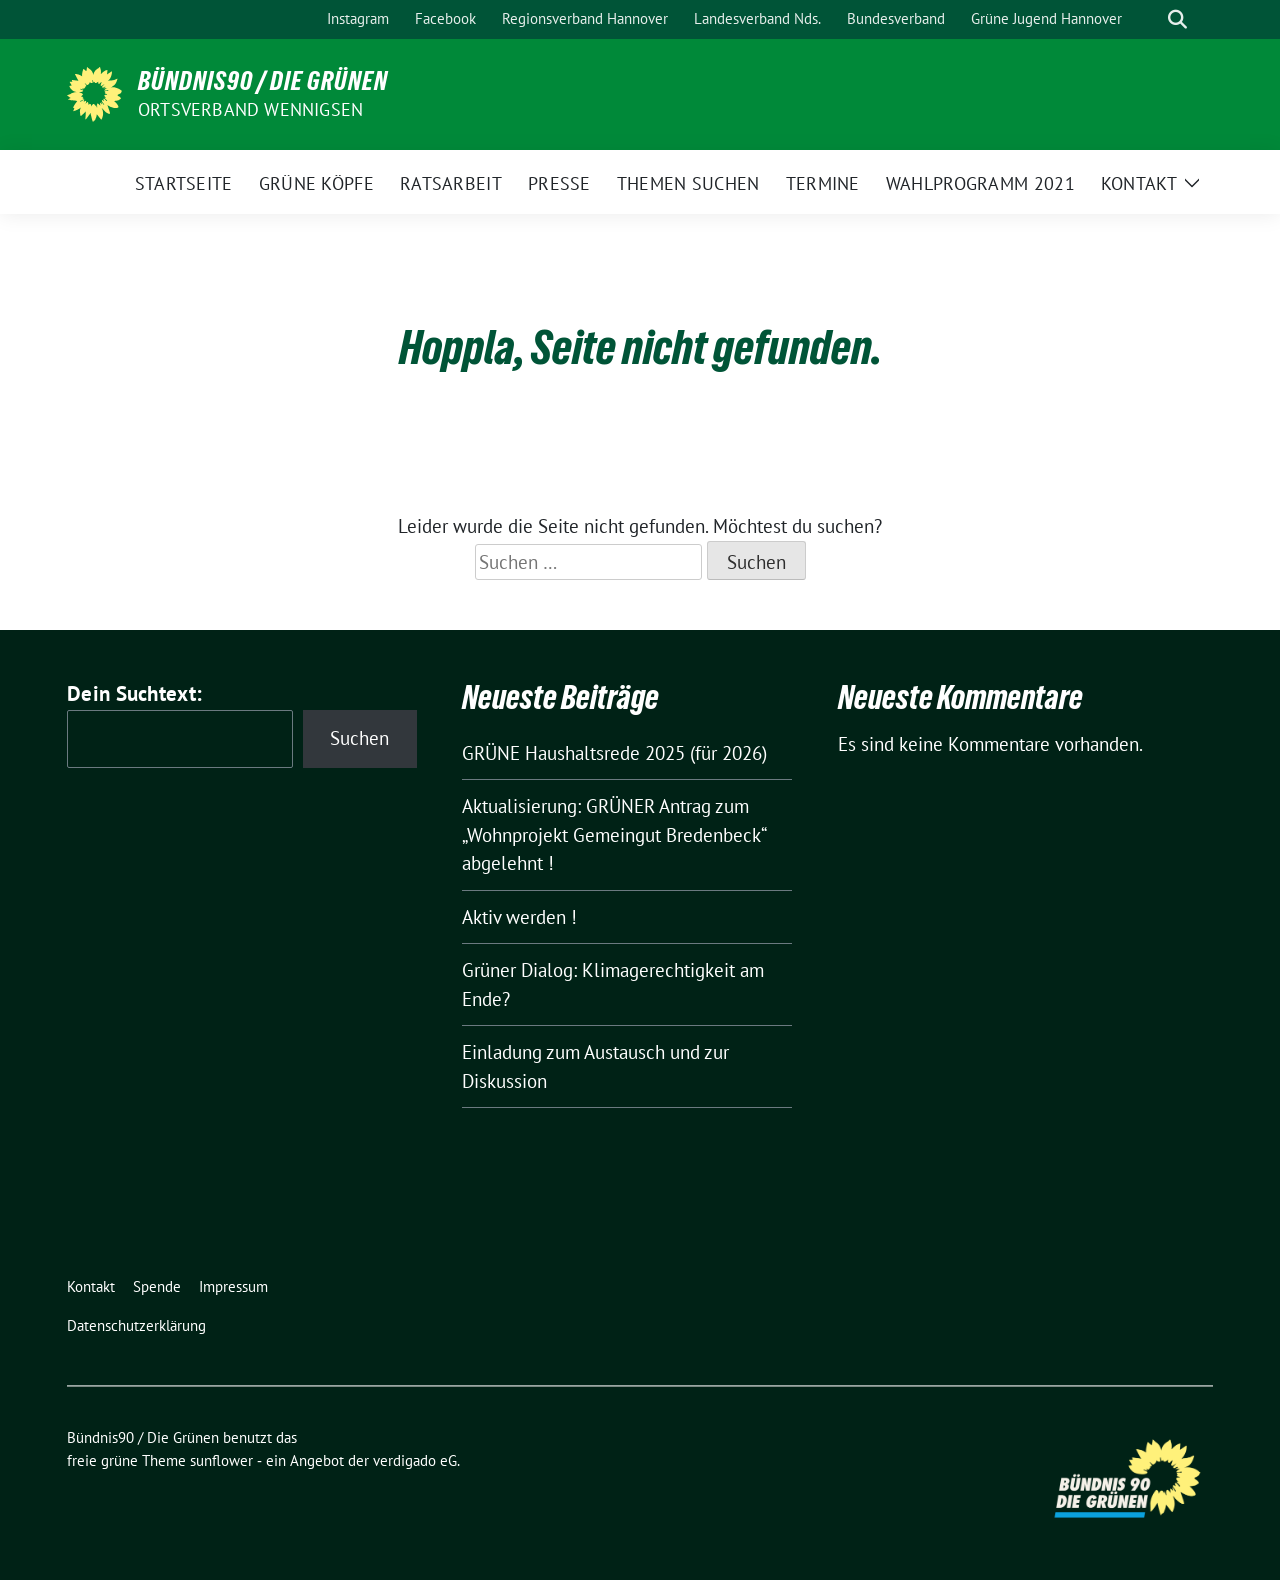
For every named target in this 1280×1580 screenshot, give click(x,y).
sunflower (221, 1460)
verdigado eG (415, 1460)
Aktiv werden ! (519, 917)
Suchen (359, 738)
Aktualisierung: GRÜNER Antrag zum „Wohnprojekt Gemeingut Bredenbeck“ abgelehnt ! (613, 834)
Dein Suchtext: (134, 693)
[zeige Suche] (1177, 19)
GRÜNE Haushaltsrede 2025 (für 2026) (614, 753)
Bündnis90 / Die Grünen (263, 81)
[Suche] (1149, 19)
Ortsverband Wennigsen (250, 109)
